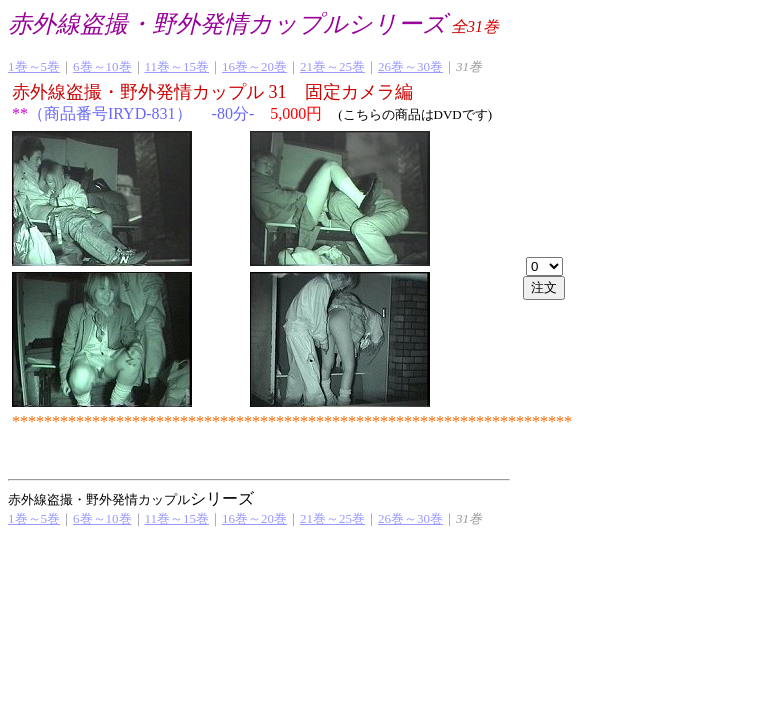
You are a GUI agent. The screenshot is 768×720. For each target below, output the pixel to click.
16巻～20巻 (254, 66)
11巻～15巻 (177, 66)
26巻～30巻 (410, 66)
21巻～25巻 (332, 66)
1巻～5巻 (34, 66)
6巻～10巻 (102, 66)
